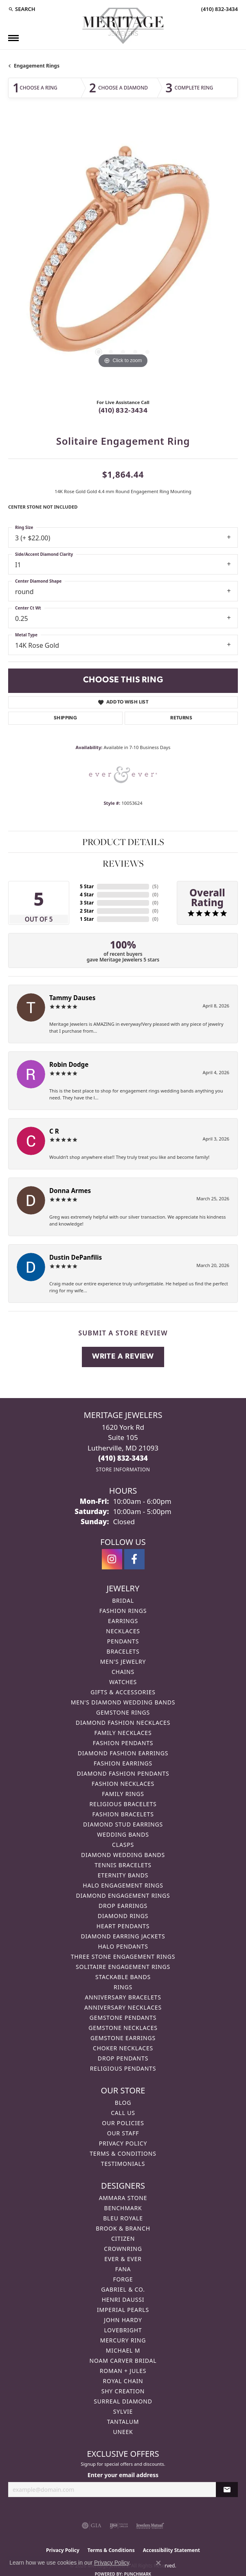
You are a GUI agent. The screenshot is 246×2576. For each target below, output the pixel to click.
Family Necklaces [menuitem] (123, 1733)
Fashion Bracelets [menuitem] (123, 1814)
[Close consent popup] (158, 2563)
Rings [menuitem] (123, 1987)
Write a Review (123, 1357)
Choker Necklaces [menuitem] (123, 2048)
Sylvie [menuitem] (123, 2411)
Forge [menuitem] (123, 2279)
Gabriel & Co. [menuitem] (123, 2289)
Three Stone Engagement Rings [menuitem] (123, 1956)
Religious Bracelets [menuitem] (123, 1804)
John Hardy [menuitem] (123, 2320)
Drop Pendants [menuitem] (123, 2058)
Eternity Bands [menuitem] (123, 1875)
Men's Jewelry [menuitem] (123, 1661)
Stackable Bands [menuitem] (123, 1977)
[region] (123, 255)
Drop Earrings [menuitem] (123, 1906)
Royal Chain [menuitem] (123, 2381)
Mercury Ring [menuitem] (123, 2340)
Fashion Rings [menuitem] (123, 1611)
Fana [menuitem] (123, 2269)
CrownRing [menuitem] (123, 2249)
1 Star (87, 918)
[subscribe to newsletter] (227, 2489)
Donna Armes (70, 1190)
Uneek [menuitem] (123, 2432)
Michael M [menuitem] (123, 2350)
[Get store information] (123, 1469)
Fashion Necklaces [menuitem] (123, 1783)
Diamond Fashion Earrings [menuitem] (123, 1753)
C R (54, 1131)
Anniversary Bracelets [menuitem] (123, 1997)
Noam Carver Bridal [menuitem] (123, 2360)
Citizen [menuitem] (123, 2238)
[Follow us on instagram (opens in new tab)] (112, 1559)
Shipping (65, 718)
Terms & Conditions (123, 2153)
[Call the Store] (123, 1458)
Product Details (123, 841)
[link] (219, 9)
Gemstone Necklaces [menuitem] (123, 2028)
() (155, 886)
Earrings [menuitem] (123, 1621)
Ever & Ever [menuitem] (123, 2259)
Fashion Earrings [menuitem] (123, 1763)
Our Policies (123, 2123)
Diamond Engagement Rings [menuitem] (123, 1895)
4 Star (87, 894)
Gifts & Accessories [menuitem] (123, 1692)
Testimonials (123, 2163)
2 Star (87, 910)
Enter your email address (123, 2475)
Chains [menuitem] (123, 1672)
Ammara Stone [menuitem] (123, 2198)
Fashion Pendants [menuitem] (123, 1743)
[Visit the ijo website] (119, 2525)
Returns (181, 718)
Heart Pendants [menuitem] (123, 1926)
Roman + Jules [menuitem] (123, 2371)
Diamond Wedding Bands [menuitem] (123, 1855)
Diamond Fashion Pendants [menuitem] (123, 1773)
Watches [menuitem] (123, 1682)
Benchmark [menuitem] (123, 2208)
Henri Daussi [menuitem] (123, 2299)
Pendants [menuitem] (123, 1641)
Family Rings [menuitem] (123, 1794)
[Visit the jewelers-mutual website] (150, 2525)
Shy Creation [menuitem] (123, 2391)
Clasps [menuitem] (123, 1844)
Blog (123, 2102)
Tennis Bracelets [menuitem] (122, 1865)
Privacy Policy (123, 2143)
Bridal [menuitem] (123, 1600)
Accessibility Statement (171, 2550)
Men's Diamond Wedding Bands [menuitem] (123, 1702)
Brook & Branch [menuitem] (123, 2228)
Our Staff (123, 2133)
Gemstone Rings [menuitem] (123, 1712)
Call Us (123, 2113)
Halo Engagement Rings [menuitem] (123, 1885)
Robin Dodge (68, 1064)
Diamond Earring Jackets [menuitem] (123, 1936)
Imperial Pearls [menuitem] (123, 2310)
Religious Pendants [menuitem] (123, 2068)
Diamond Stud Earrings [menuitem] (123, 1824)
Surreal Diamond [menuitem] (123, 2401)
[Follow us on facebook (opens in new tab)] (134, 1559)
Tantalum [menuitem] (123, 2421)
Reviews (123, 863)
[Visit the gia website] (91, 2525)
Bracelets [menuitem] (123, 1651)
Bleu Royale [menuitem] (123, 2218)
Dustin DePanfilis (75, 1257)
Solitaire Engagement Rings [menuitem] (123, 1967)
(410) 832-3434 (123, 411)
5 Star (87, 886)
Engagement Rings (36, 65)
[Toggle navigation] (13, 38)
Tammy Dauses (72, 998)
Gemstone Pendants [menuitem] (123, 2017)
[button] (21, 9)
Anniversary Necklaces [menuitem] (123, 2007)
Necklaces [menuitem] (123, 1631)
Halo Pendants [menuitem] (123, 1946)
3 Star (87, 902)
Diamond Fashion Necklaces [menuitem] (123, 1722)
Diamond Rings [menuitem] (123, 1916)
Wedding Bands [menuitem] (123, 1834)
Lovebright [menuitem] (123, 2330)
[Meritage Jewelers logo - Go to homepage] (123, 26)
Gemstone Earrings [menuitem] (123, 2038)
